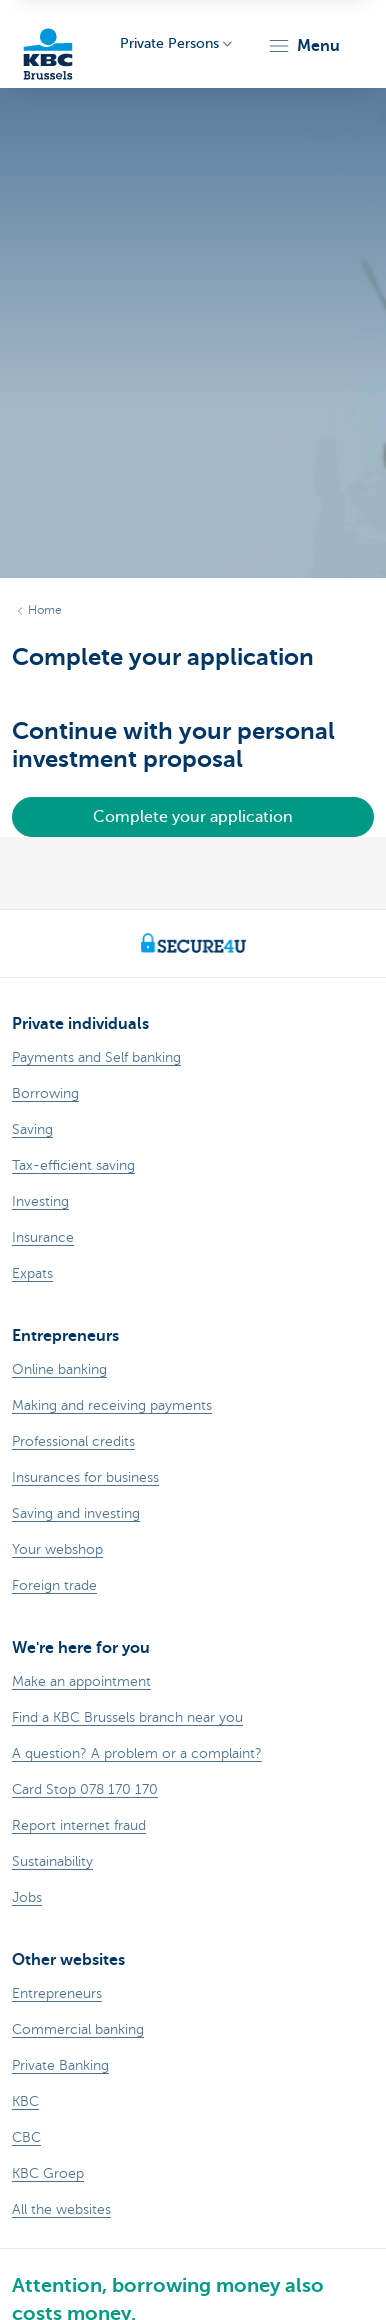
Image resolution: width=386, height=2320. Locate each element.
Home (45, 610)
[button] (303, 46)
